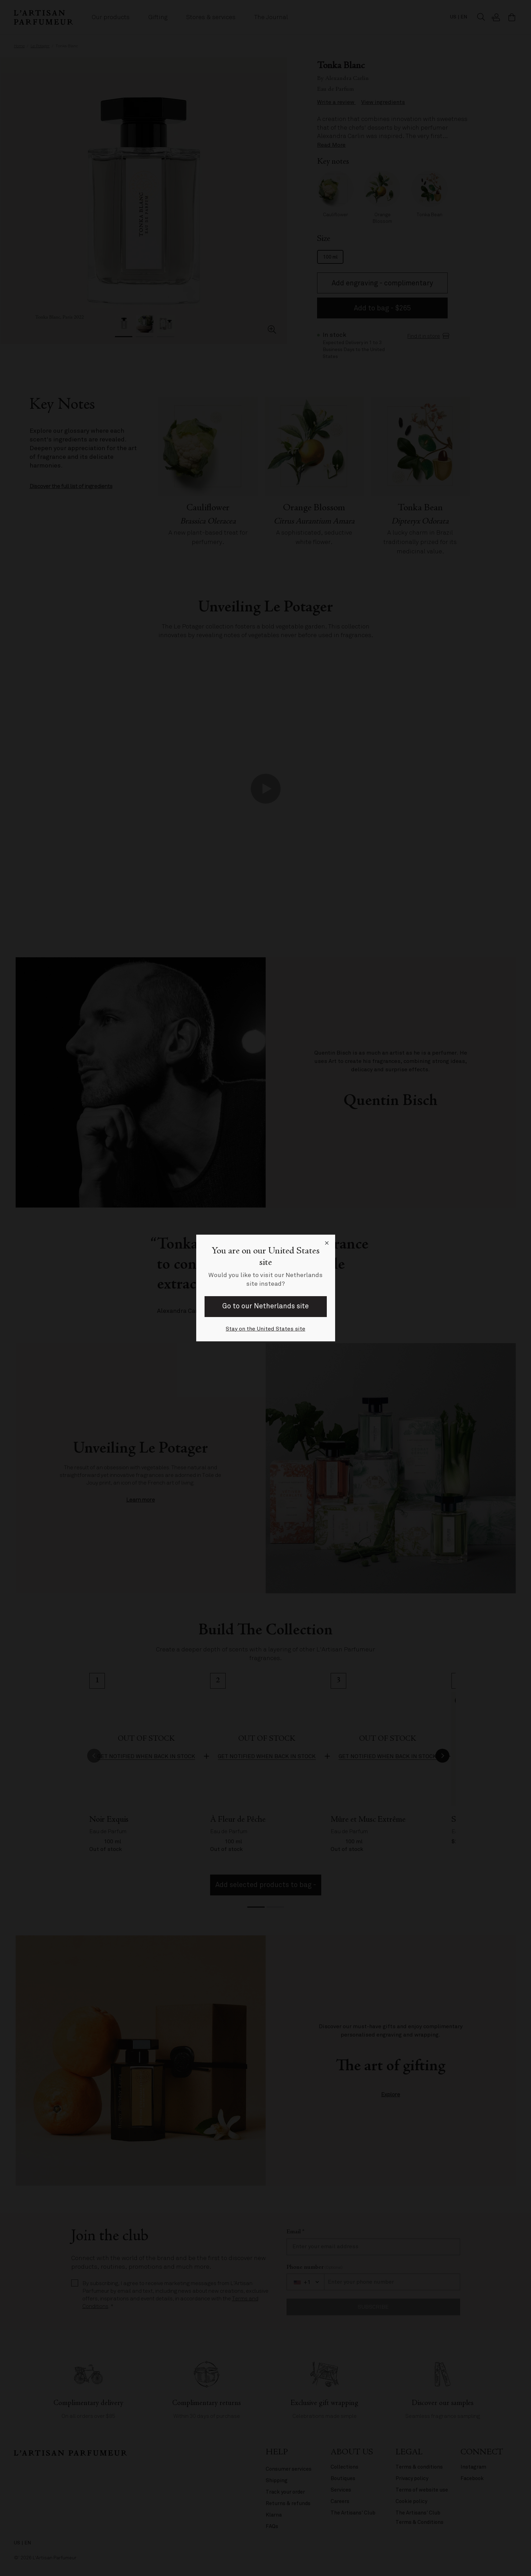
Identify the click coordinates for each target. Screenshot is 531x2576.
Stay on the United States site (265, 1328)
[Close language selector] (327, 1243)
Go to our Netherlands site (265, 1306)
